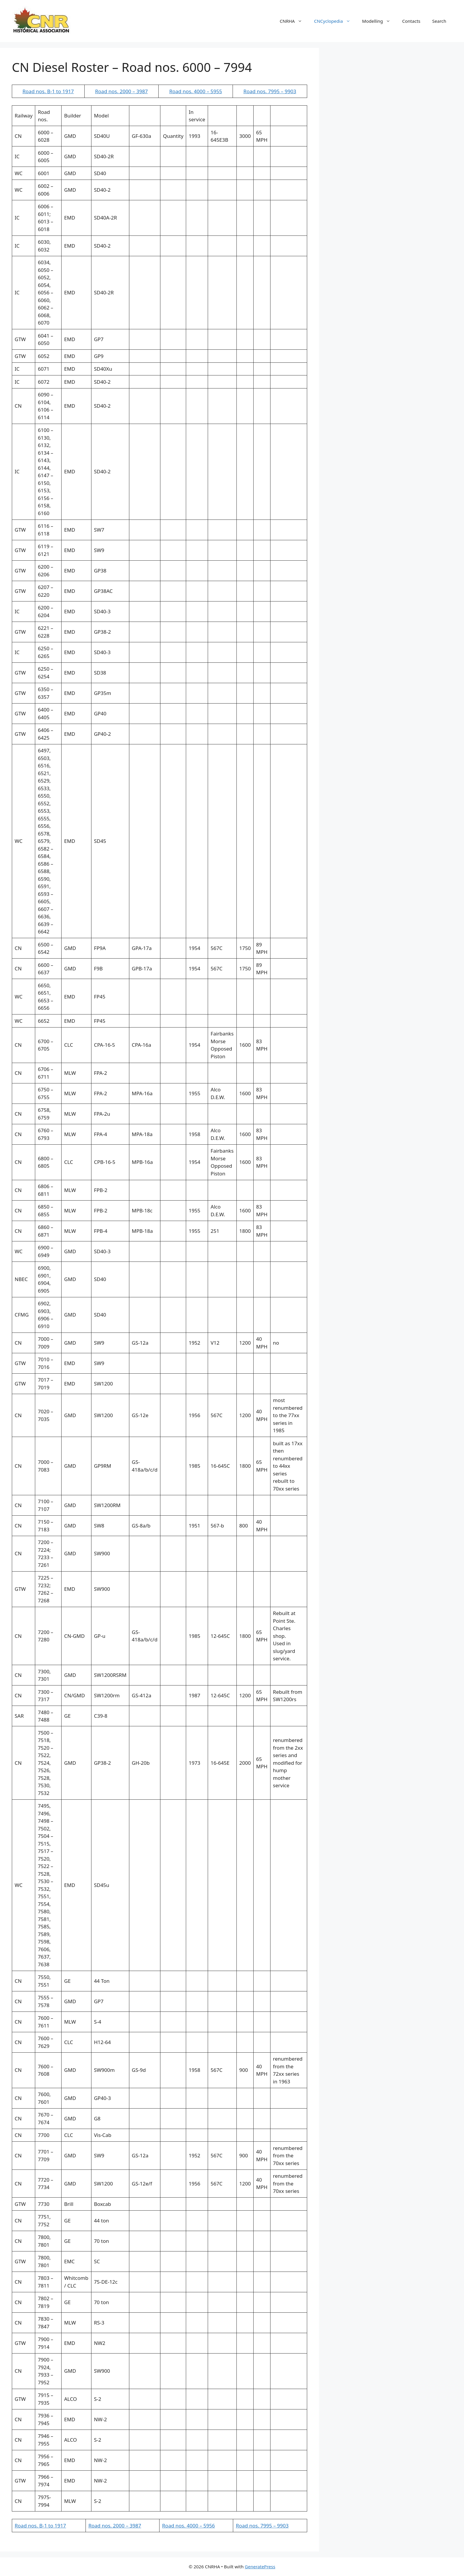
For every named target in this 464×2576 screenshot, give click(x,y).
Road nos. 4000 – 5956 (188, 2525)
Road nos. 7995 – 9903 (270, 91)
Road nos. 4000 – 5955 (195, 91)
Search (439, 21)
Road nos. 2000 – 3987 (121, 91)
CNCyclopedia (335, 21)
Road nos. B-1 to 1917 (48, 91)
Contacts (411, 21)
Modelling (379, 21)
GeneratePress (260, 2566)
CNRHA (294, 21)
